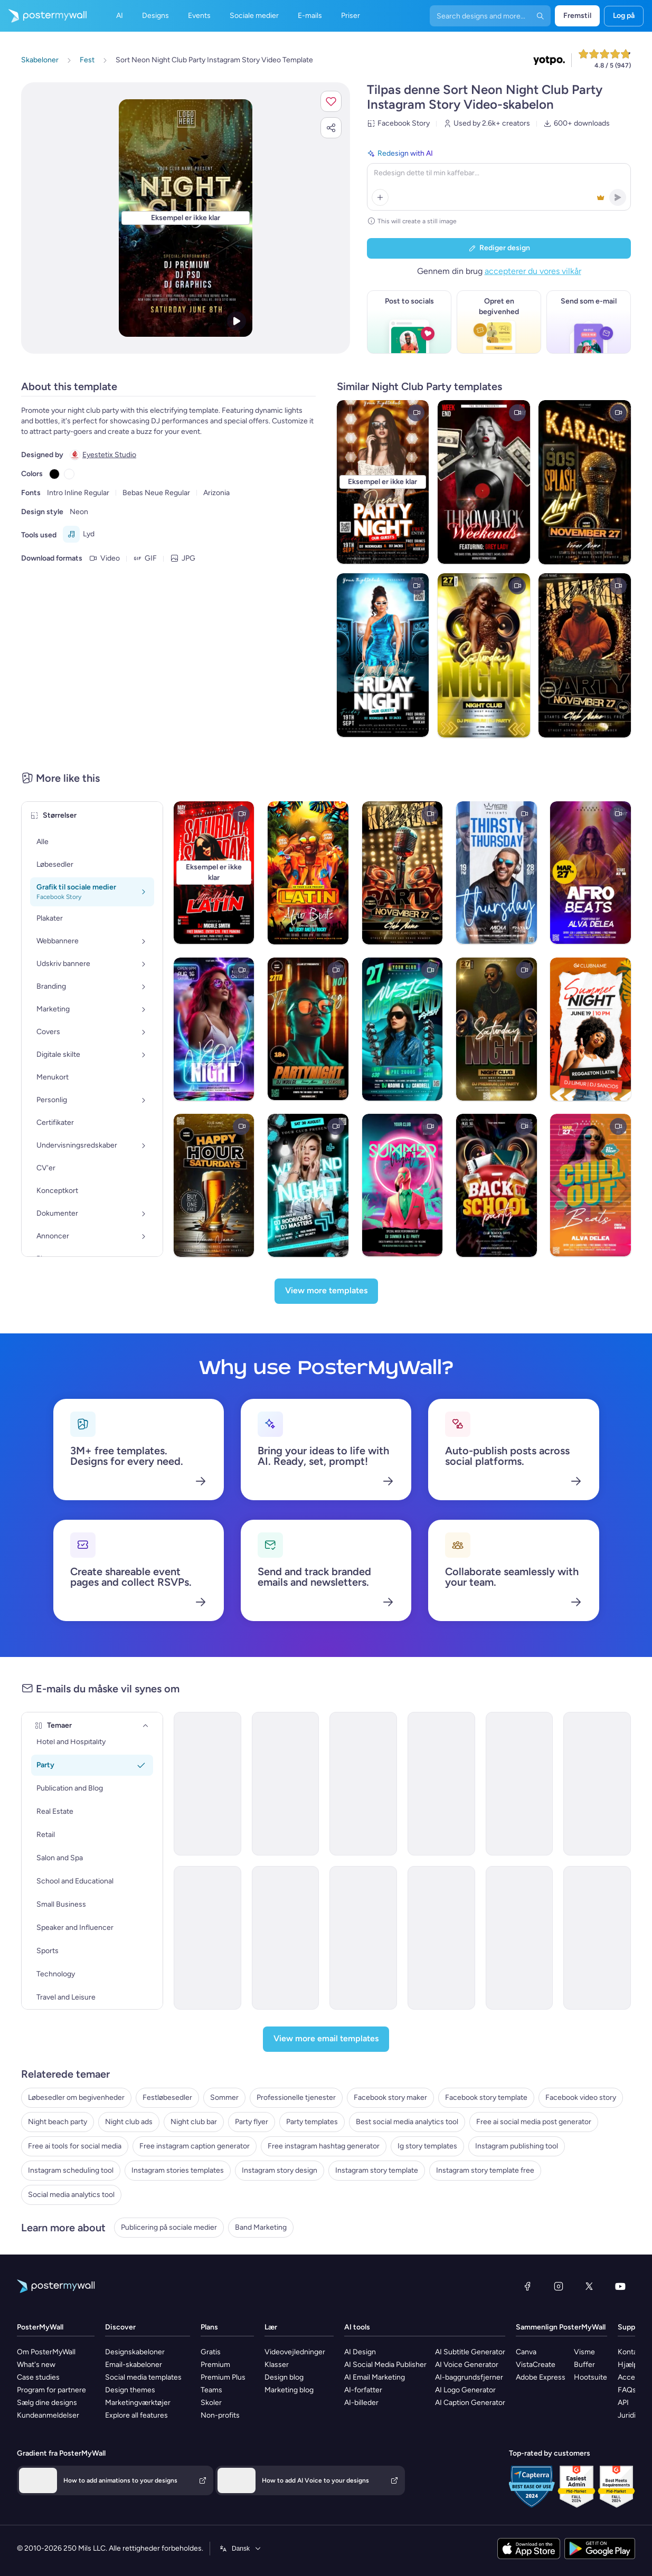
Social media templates (143, 2377)
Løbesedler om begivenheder (76, 2097)
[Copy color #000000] (54, 474)
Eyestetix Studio (109, 454)
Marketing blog (289, 2389)
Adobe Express (540, 2377)
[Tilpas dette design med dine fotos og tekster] (185, 218)
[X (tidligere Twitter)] (589, 2286)
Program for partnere (51, 2389)
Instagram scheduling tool (71, 2170)
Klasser (276, 2364)
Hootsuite (590, 2377)
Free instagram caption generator (194, 2146)
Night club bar (194, 2121)
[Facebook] (527, 2286)
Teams (211, 2389)
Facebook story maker (390, 2097)
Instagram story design (279, 2170)
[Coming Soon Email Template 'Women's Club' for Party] (597, 1783)
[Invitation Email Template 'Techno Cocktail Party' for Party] (285, 1783)
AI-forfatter (363, 2389)
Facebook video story (580, 2097)
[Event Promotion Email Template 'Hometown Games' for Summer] (207, 1938)
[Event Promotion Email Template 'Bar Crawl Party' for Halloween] (363, 1783)
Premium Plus (223, 2377)
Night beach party (57, 2121)
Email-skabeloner (133, 2364)
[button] (331, 101)
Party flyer (251, 2121)
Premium (215, 2364)
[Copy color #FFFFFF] (69, 474)
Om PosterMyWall (46, 2351)
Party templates (312, 2121)
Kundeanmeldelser (48, 2415)
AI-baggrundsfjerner (469, 2377)
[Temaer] (145, 1725)
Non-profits (220, 2415)
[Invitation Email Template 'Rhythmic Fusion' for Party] (207, 1783)
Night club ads (129, 2121)
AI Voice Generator (466, 2364)
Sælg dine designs (47, 2402)
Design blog (284, 2377)
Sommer (224, 2097)
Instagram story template (376, 2170)
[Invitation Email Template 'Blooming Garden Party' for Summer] (441, 1938)
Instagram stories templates (177, 2170)
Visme (584, 2351)
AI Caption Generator (470, 2402)
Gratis (211, 2351)
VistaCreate (535, 2364)
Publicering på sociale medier (169, 2227)
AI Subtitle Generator (470, 2351)
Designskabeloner (135, 2351)
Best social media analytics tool (407, 2121)
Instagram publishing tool (516, 2146)
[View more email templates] (326, 2039)
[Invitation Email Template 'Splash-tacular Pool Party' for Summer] (363, 1938)
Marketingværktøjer (138, 2402)
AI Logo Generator (465, 2389)
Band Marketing (261, 2227)
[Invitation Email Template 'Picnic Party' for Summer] (285, 1938)
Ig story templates (427, 2146)
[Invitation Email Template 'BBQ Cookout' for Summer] (597, 1938)
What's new (36, 2364)
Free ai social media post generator (533, 2121)
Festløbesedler (167, 2097)
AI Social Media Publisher (385, 2364)
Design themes (130, 2389)
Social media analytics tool (71, 2194)
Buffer (584, 2364)
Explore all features (136, 2415)
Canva (526, 2351)
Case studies (38, 2377)
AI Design (360, 2351)
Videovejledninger (294, 2351)
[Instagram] (558, 2286)
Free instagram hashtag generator (324, 2146)
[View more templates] (326, 1291)
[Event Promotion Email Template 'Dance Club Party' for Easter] (441, 1783)
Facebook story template (486, 2097)
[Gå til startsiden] (43, 15)
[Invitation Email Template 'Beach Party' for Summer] (519, 1938)
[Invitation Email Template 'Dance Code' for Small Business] (519, 1783)
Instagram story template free (485, 2170)
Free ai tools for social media (74, 2146)
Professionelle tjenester (296, 2097)
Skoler (211, 2402)
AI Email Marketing (374, 2377)
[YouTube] (620, 2286)
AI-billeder (361, 2402)
